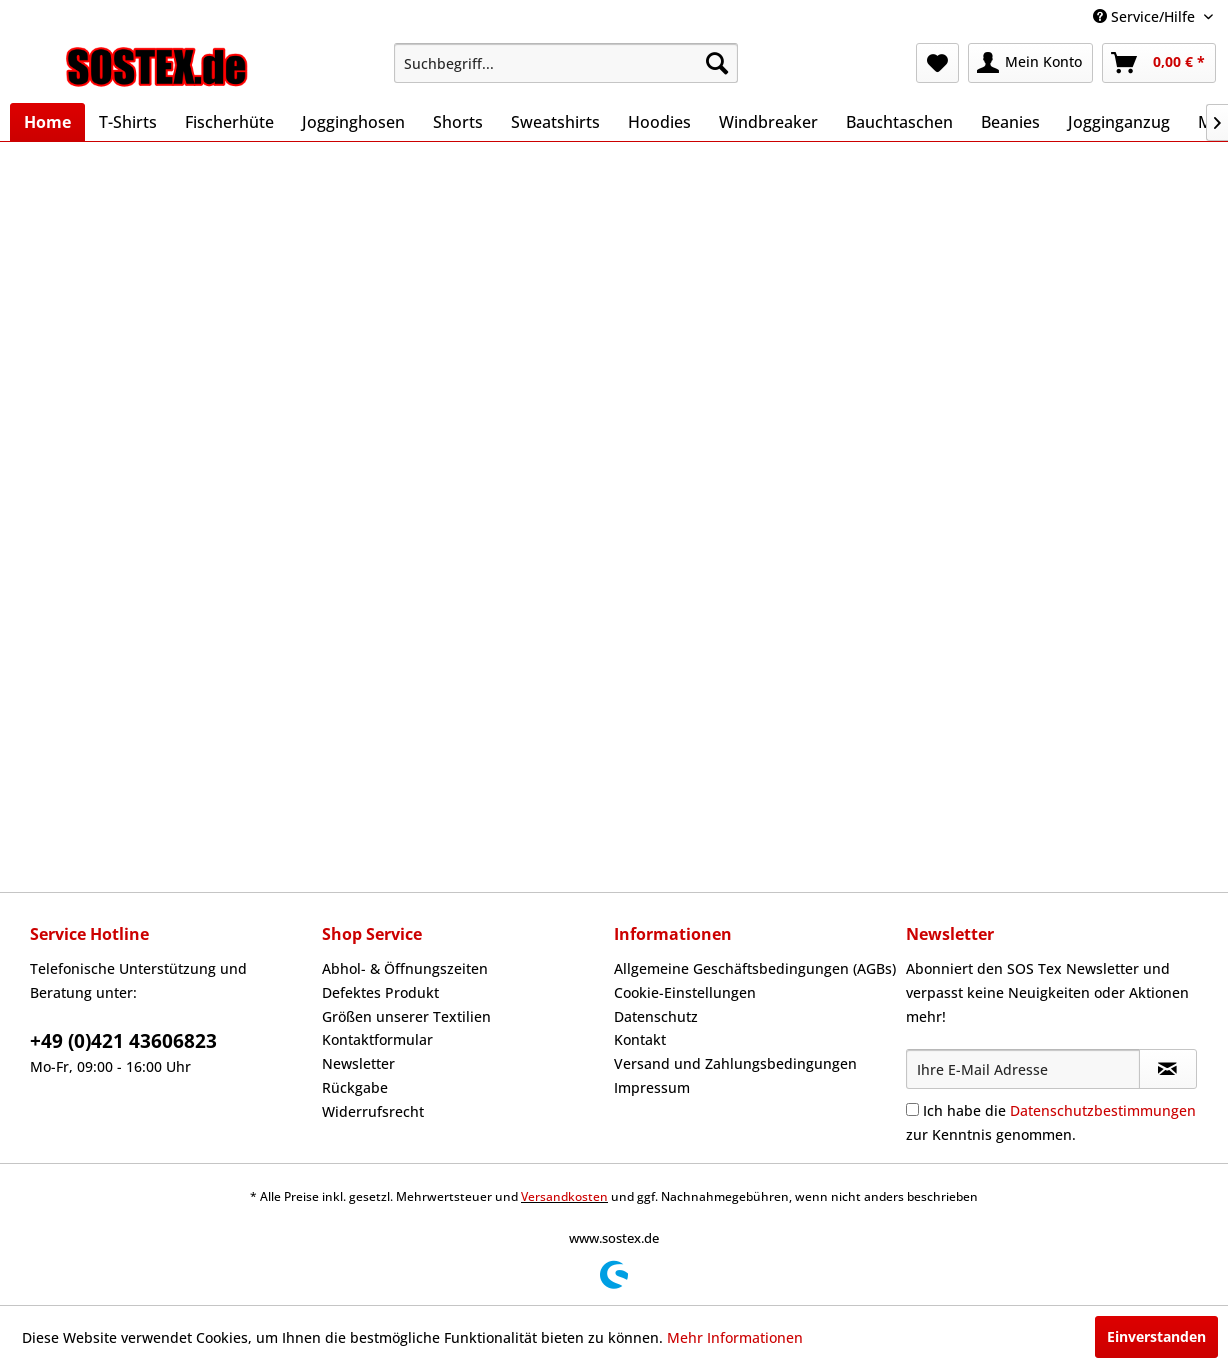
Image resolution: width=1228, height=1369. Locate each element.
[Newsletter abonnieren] (1168, 1069)
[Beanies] (1010, 122)
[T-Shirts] (128, 122)
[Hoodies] (659, 122)
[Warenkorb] (1159, 63)
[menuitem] (566, 63)
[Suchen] (717, 63)
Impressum (652, 1087)
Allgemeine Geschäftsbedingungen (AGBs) (755, 968)
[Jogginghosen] (353, 122)
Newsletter (358, 1063)
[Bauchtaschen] (899, 122)
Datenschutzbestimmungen (1103, 1110)
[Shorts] (458, 122)
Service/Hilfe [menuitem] (1146, 16)
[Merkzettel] (937, 63)
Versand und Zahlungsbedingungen (735, 1063)
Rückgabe (355, 1087)
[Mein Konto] (1030, 63)
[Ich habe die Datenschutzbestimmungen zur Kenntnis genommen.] (912, 1109)
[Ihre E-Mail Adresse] (1023, 1069)
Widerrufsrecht (373, 1111)
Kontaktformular (377, 1039)
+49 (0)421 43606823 (123, 1041)
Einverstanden (1156, 1336)
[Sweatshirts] (555, 122)
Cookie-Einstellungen (685, 992)
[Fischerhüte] (229, 122)
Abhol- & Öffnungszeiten (405, 968)
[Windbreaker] (768, 122)
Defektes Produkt (380, 992)
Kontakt (640, 1039)
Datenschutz (656, 1016)
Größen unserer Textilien (406, 1016)
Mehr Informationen (735, 1337)
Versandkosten (564, 1196)
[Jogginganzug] (1119, 122)
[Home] (47, 122)
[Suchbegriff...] (566, 63)
